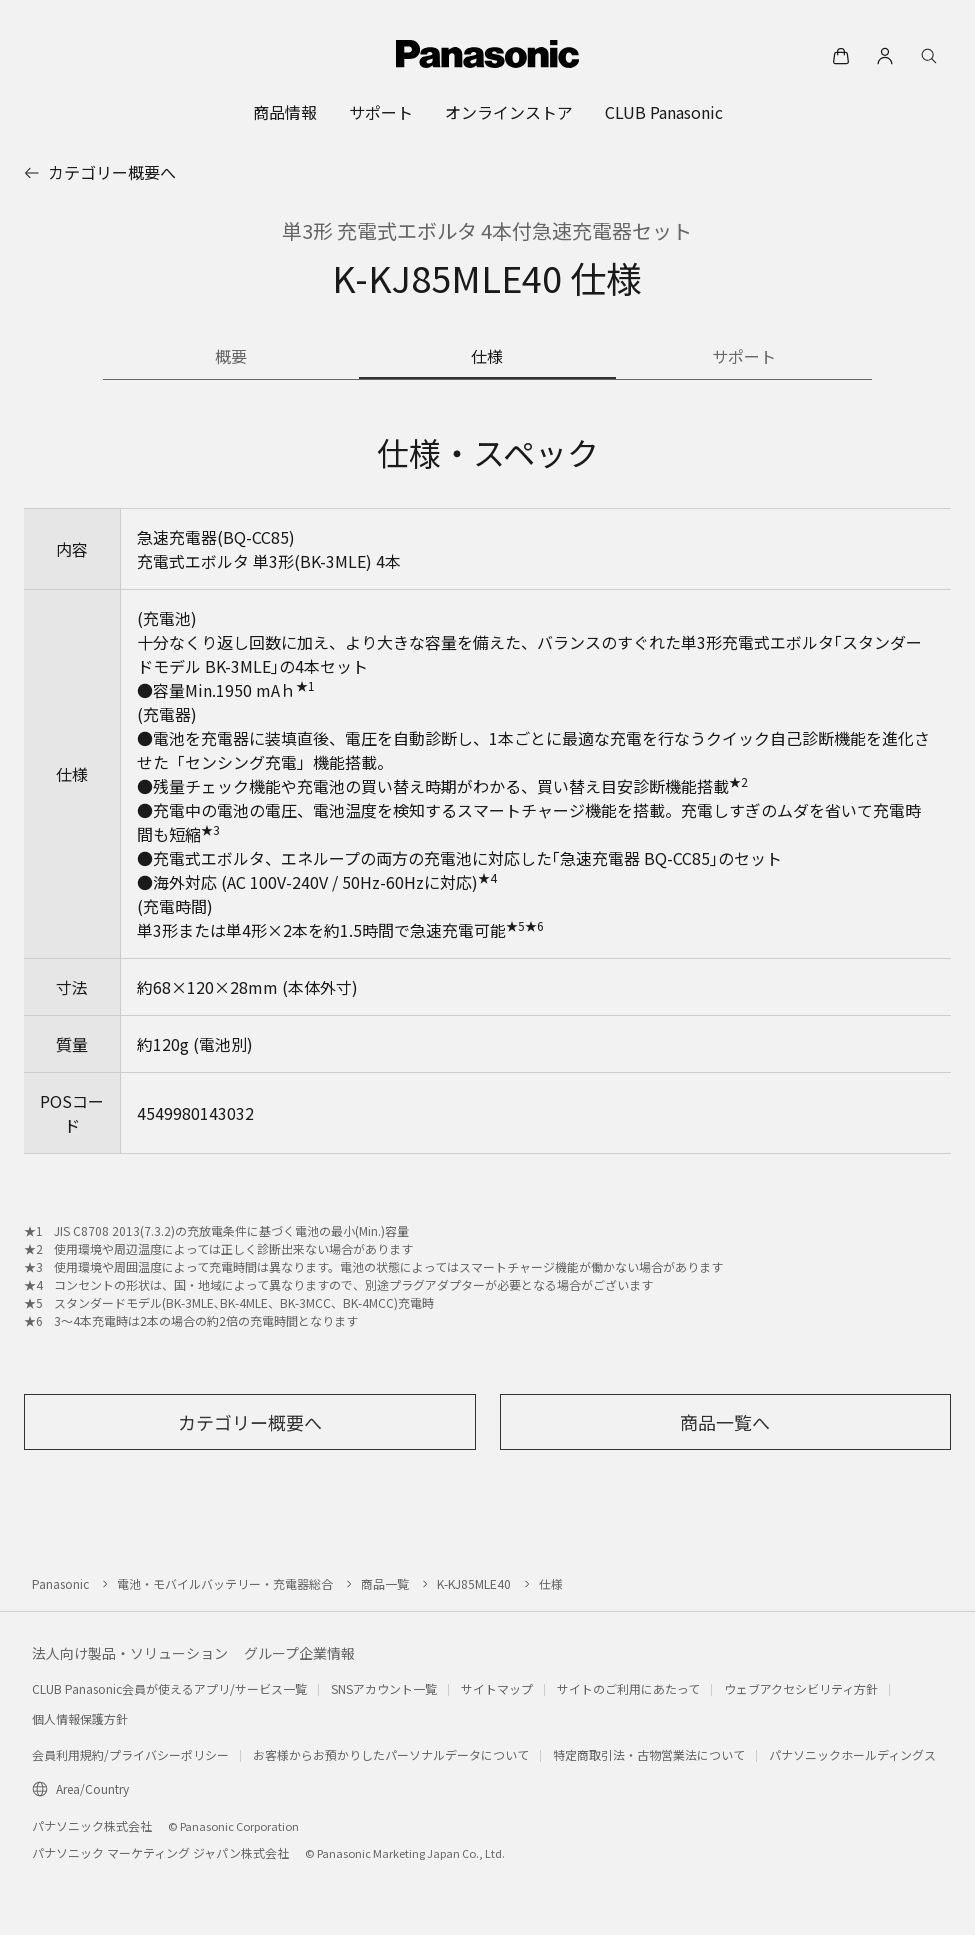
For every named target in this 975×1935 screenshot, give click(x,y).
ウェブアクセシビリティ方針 (801, 1688)
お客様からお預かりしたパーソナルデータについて (391, 1754)
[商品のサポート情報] (744, 358)
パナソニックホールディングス (852, 1754)
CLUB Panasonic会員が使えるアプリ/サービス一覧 (169, 1688)
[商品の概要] (231, 358)
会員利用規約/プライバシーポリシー (130, 1754)
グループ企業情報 (299, 1653)
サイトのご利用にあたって (628, 1688)
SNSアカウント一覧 (384, 1688)
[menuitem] (285, 112)
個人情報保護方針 (80, 1718)
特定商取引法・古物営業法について (649, 1754)
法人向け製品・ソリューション (130, 1653)
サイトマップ (497, 1688)
